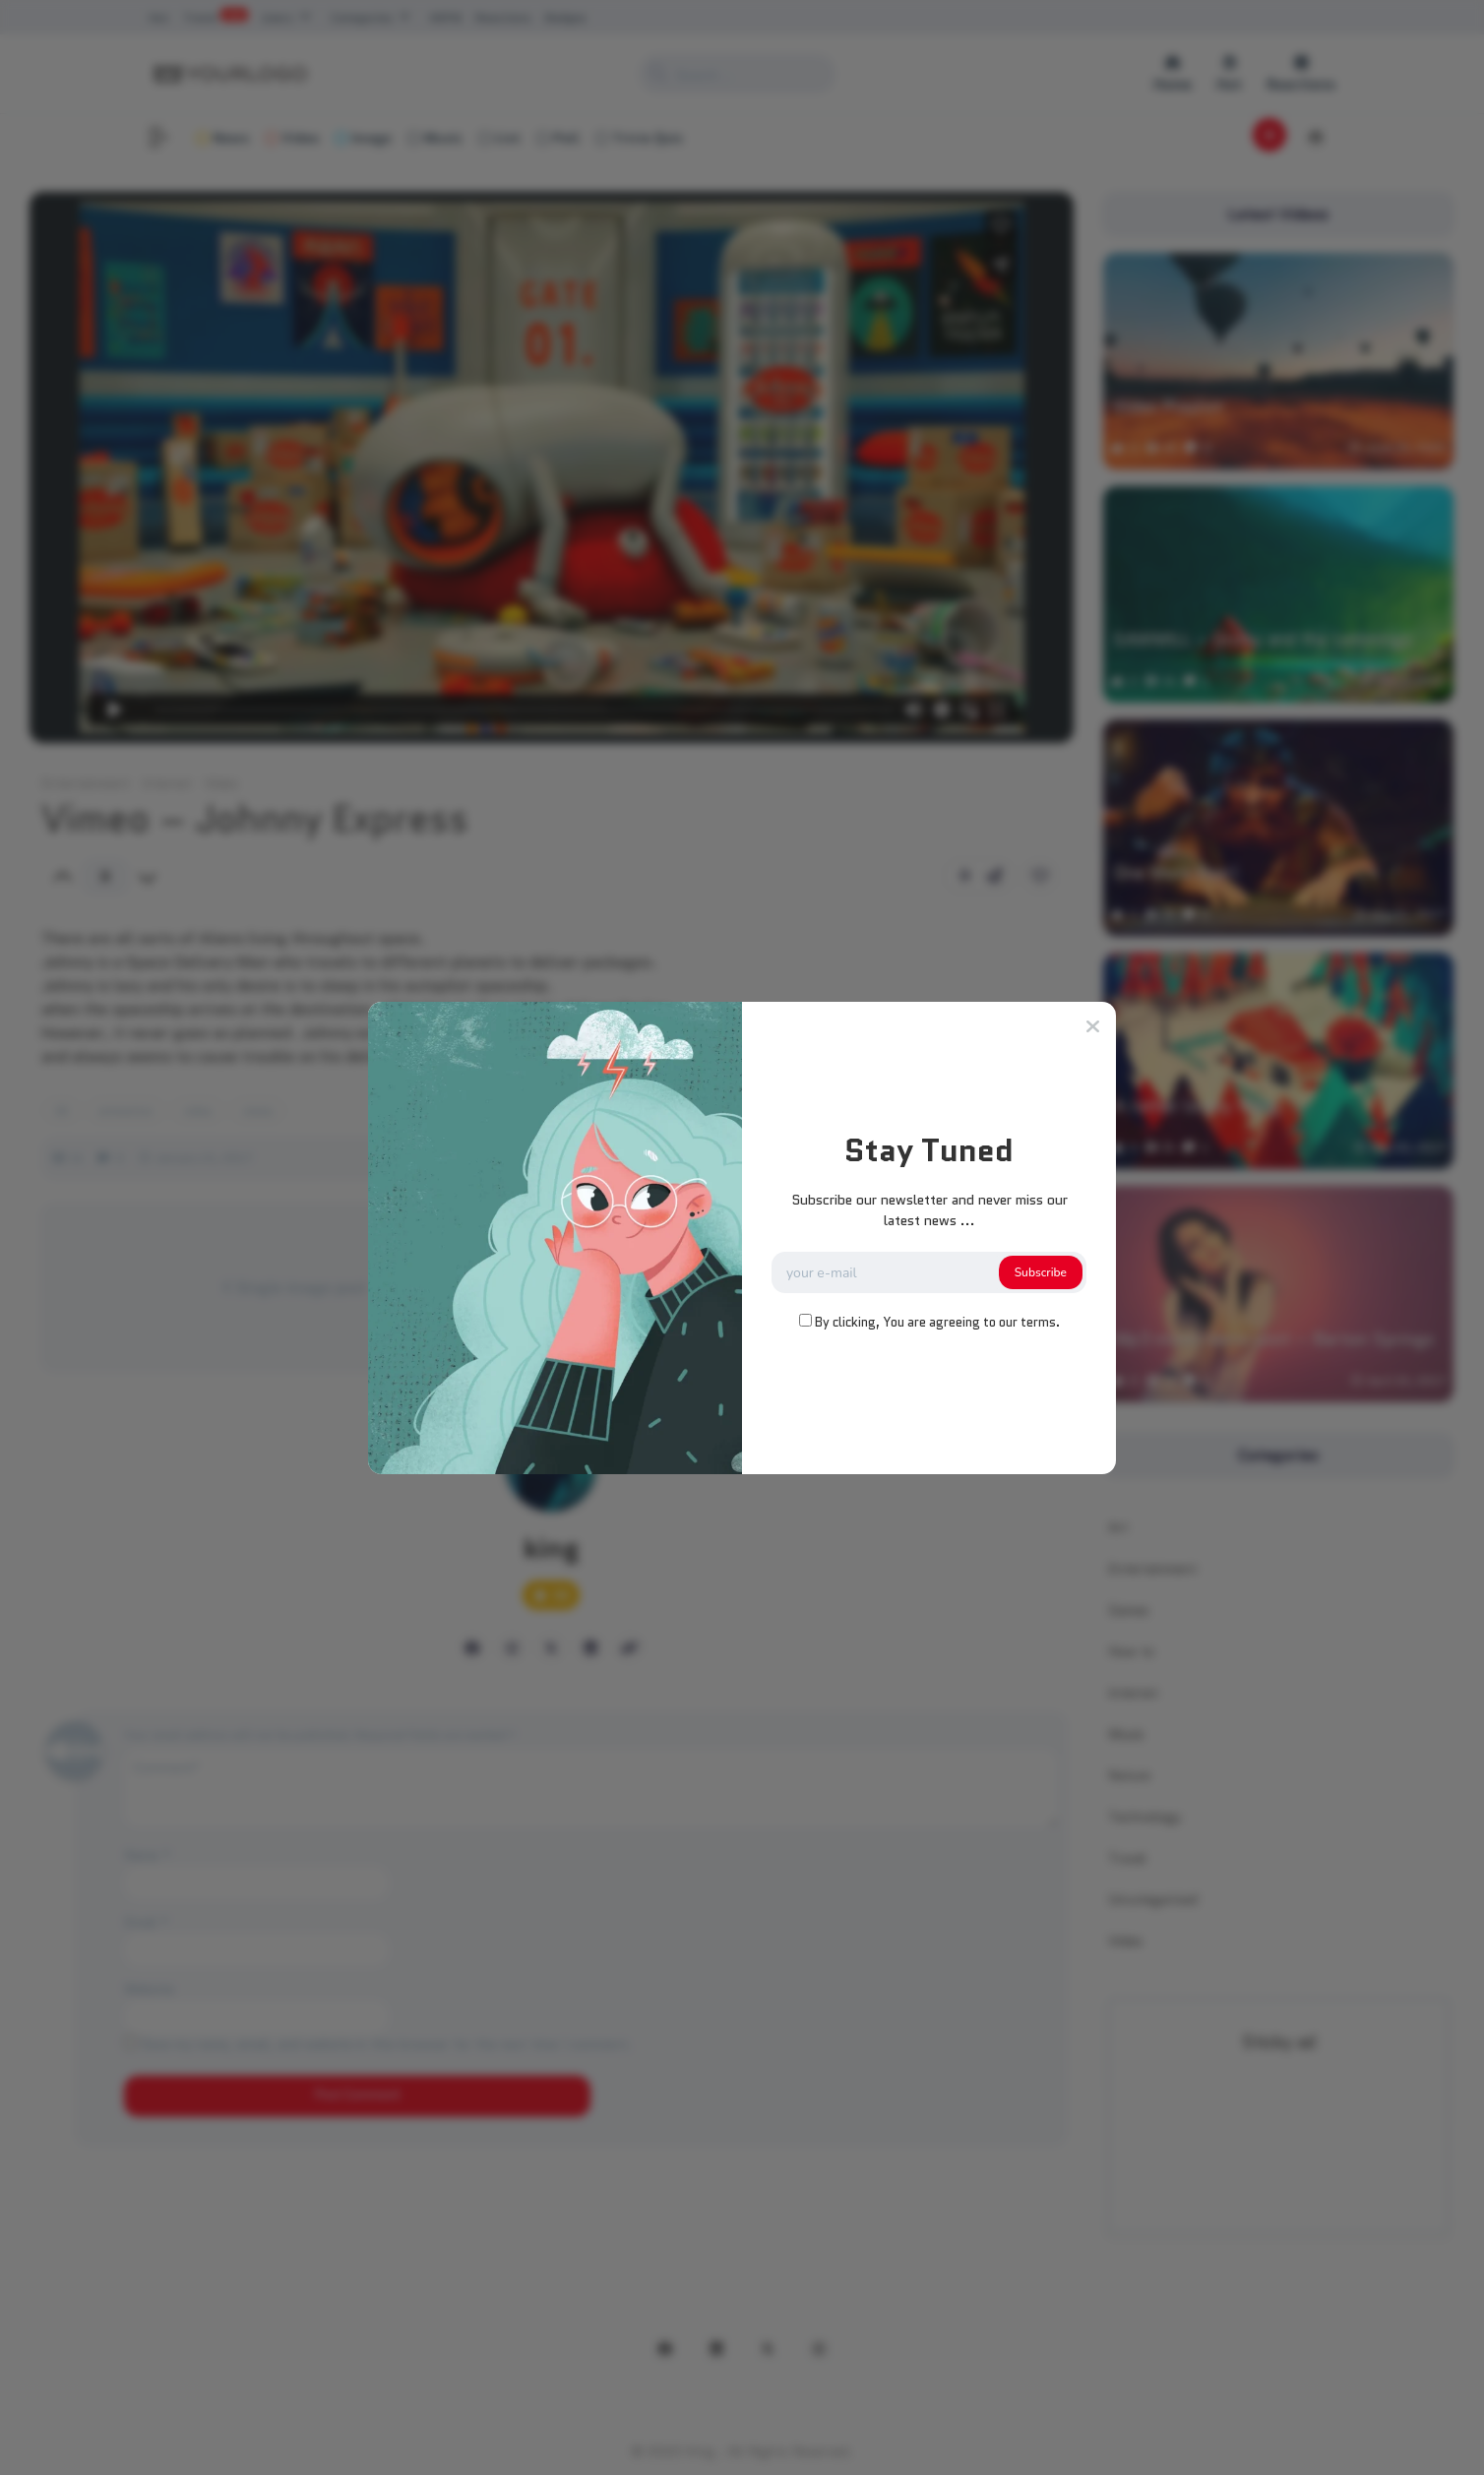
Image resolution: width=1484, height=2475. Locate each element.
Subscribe (1041, 1272)
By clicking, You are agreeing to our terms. (937, 1322)
